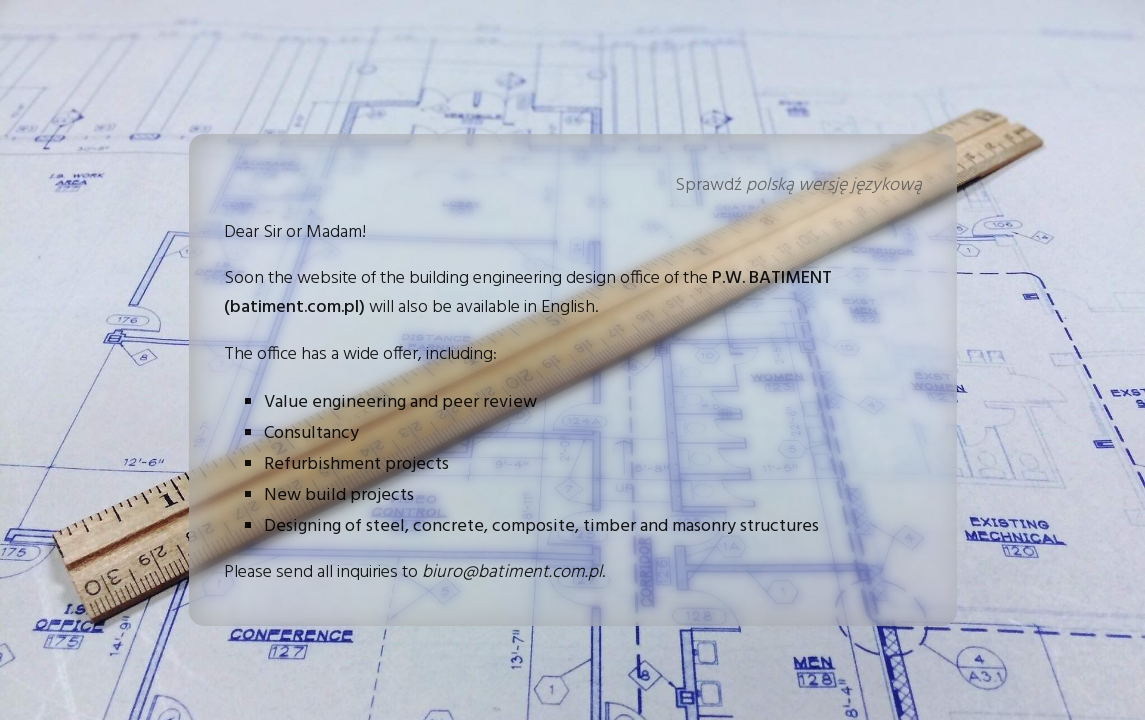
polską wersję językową (834, 185)
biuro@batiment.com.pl (512, 572)
